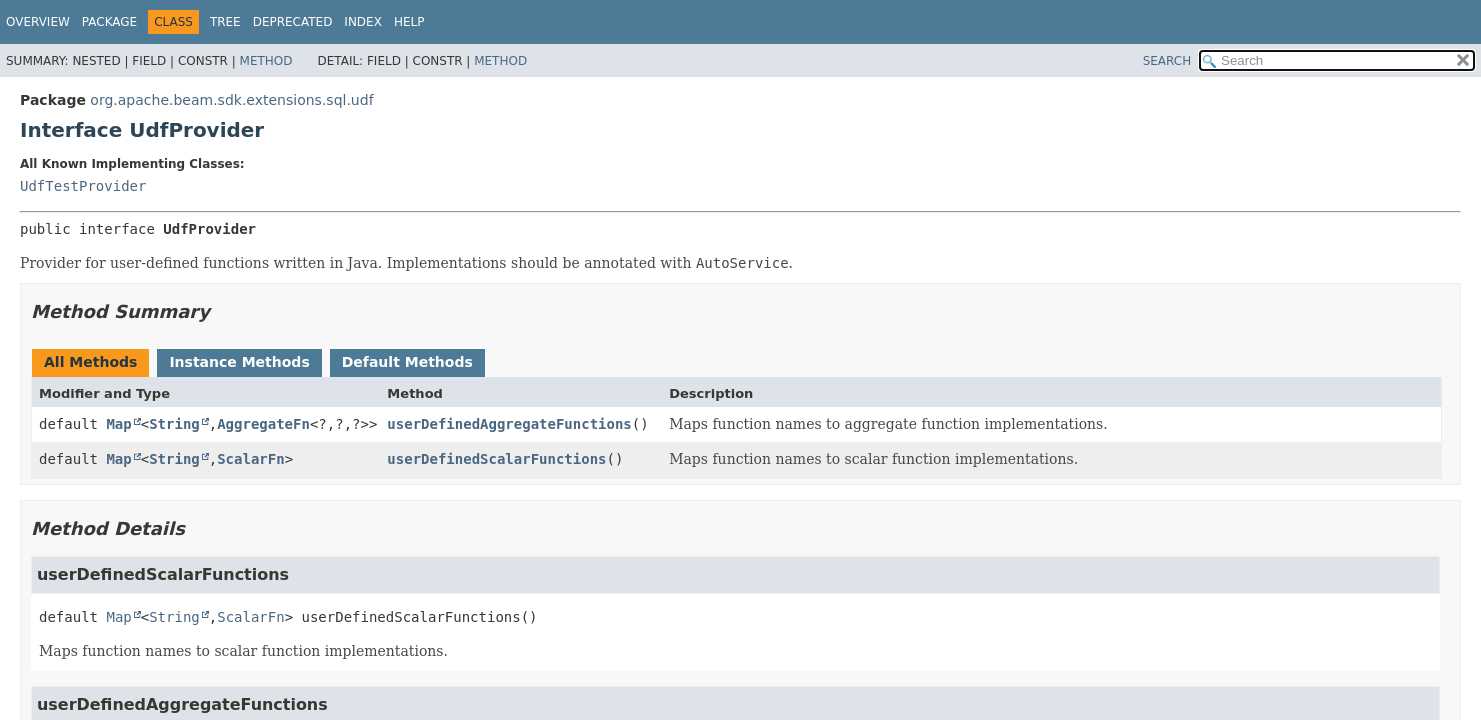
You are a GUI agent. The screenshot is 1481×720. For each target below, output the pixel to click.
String (174, 424)
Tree (225, 22)
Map (118, 424)
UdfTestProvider (83, 186)
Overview (38, 22)
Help (409, 22)
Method (266, 61)
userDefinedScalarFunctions (496, 459)
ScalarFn (250, 459)
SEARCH (1167, 61)
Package (109, 22)
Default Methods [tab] (407, 362)
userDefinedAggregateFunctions (509, 424)
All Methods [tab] (90, 362)
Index (363, 22)
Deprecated (293, 22)
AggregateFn (263, 424)
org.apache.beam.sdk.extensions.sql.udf (231, 100)
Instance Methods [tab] (239, 362)
